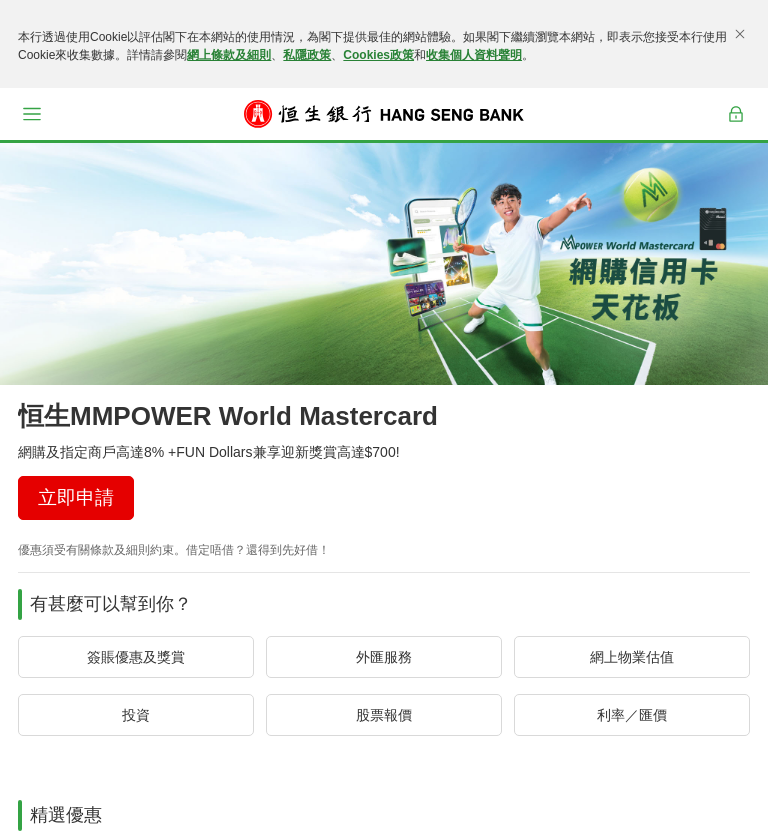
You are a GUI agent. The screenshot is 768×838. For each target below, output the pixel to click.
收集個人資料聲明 (474, 55)
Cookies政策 (378, 55)
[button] (32, 114)
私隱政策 (307, 55)
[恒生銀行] (384, 114)
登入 (736, 127)
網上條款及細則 (229, 55)
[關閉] (740, 34)
